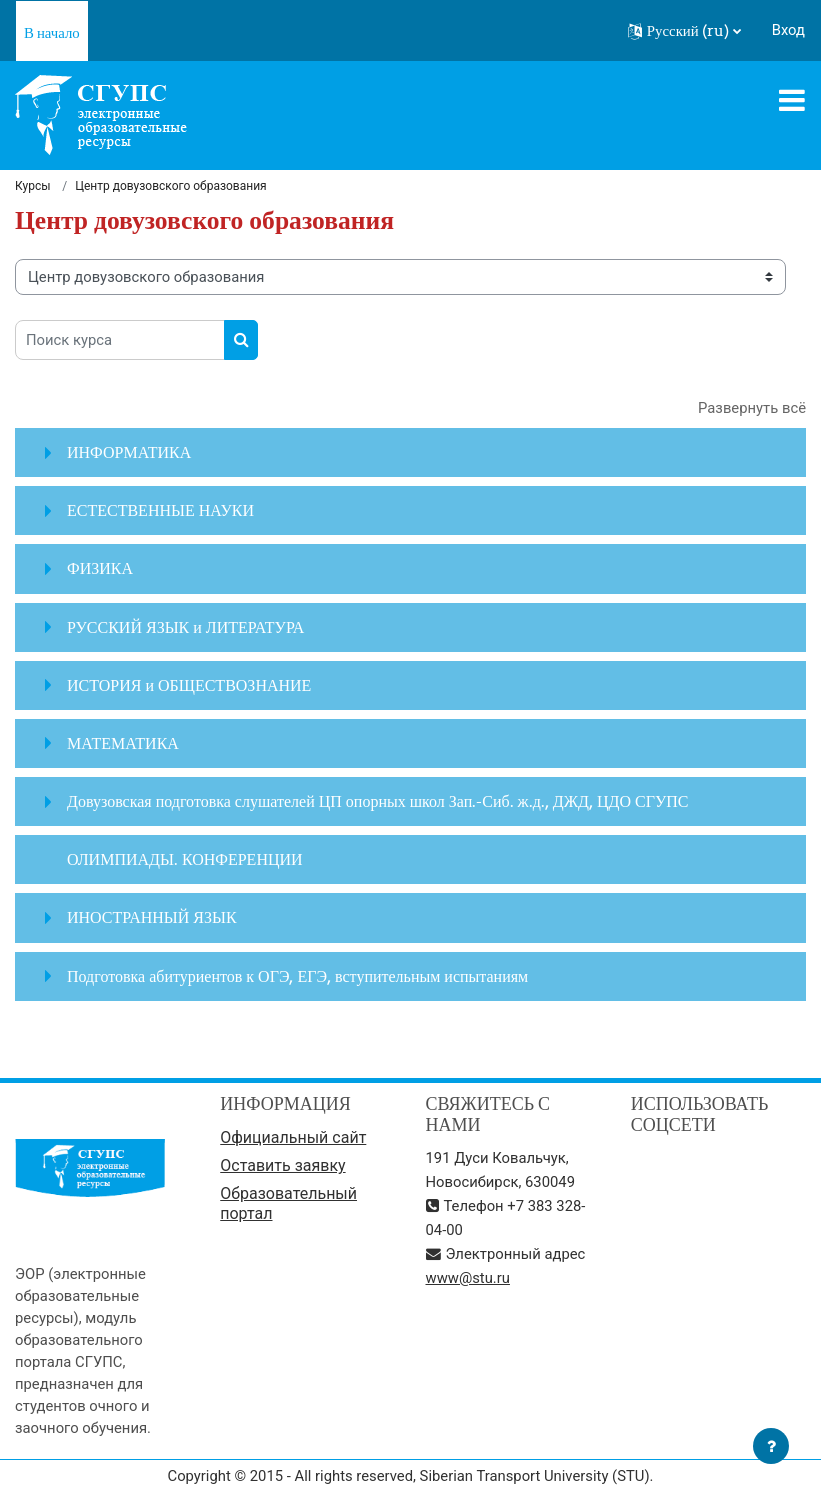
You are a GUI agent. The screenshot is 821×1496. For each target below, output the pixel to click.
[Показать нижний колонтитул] (771, 1446)
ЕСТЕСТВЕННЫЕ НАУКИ (160, 510)
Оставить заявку (282, 1165)
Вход (788, 30)
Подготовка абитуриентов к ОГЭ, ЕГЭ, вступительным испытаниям (297, 976)
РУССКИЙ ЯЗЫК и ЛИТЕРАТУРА (185, 627)
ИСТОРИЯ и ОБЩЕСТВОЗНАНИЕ (189, 685)
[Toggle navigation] (792, 100)
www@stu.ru (468, 1278)
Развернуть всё (752, 408)
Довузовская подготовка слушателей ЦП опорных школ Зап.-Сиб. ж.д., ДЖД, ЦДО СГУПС (377, 801)
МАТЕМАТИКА (123, 743)
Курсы (33, 186)
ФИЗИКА (100, 568)
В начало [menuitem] (52, 32)
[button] (684, 31)
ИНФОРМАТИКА (129, 452)
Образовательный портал (288, 1203)
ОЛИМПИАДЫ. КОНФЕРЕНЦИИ (185, 859)
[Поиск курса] (120, 340)
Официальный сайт (293, 1137)
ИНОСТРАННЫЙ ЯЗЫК (152, 917)
